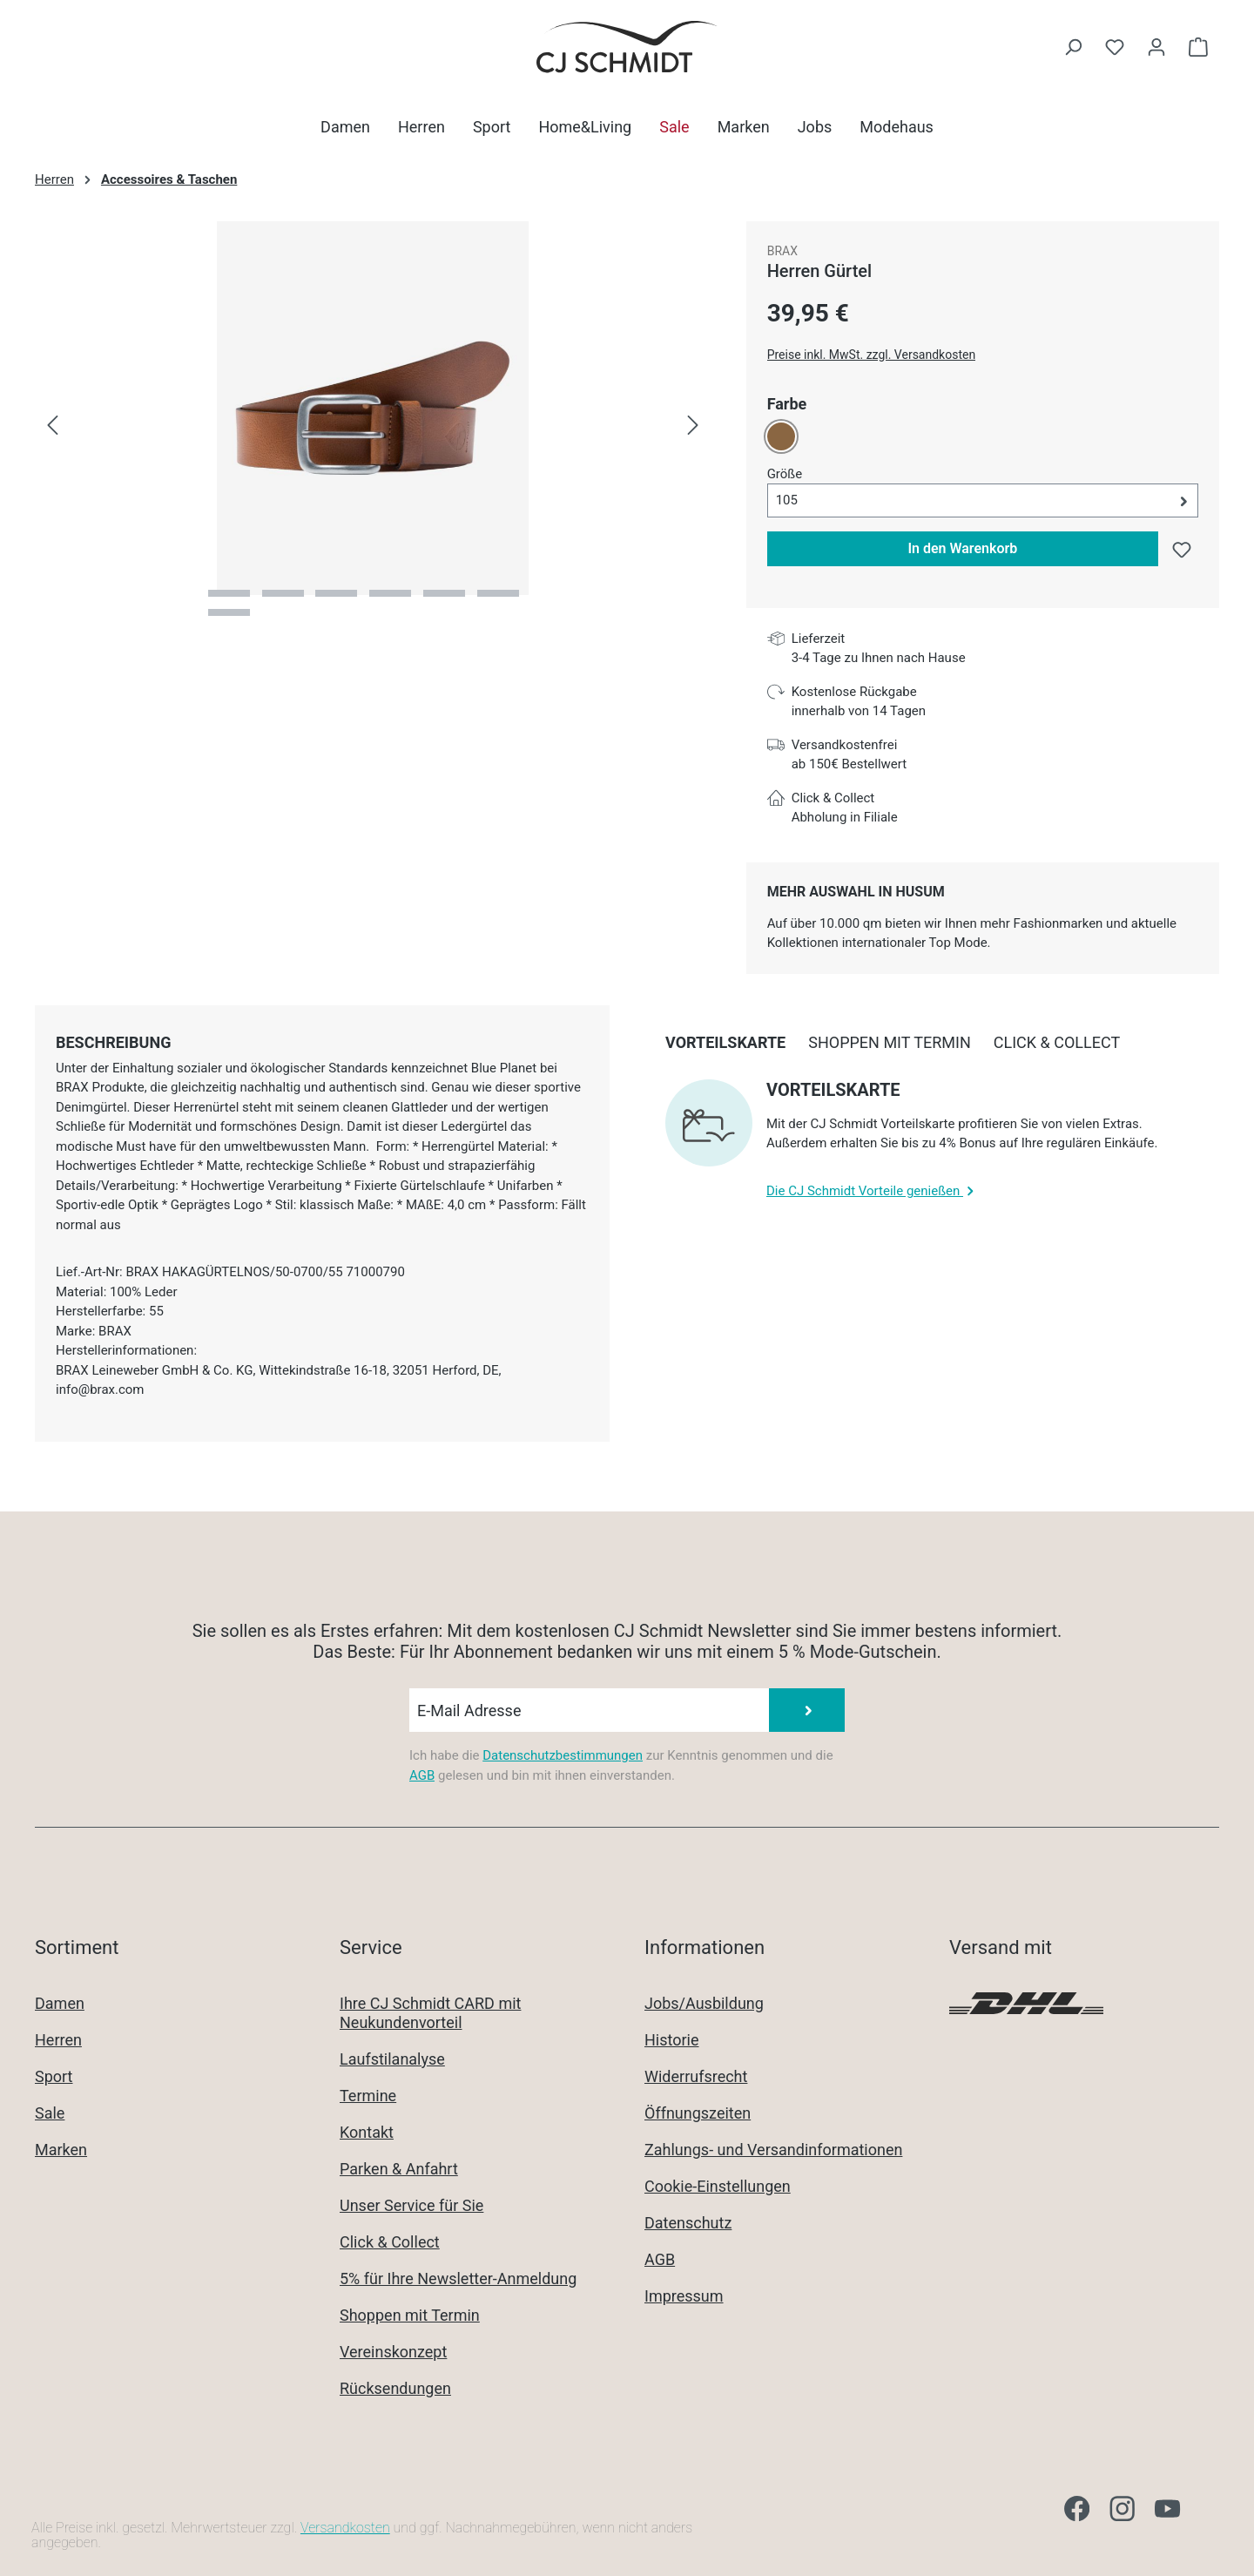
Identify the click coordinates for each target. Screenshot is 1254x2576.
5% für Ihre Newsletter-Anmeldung (458, 2278)
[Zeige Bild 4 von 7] (390, 593)
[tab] (113, 1042)
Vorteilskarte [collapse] (833, 1089)
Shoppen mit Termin (410, 2315)
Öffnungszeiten (697, 2113)
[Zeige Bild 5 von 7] (444, 593)
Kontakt (367, 2132)
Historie (671, 2040)
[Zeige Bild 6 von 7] (498, 593)
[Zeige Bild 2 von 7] (283, 593)
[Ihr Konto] (1156, 47)
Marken (61, 2149)
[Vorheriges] (52, 426)
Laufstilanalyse (392, 2059)
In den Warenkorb (962, 548)
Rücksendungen (395, 2388)
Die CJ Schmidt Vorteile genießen (872, 1191)
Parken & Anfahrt (399, 2169)
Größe (785, 473)
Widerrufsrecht (695, 2076)
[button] (982, 500)
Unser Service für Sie (411, 2205)
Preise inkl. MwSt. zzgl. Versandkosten (871, 355)
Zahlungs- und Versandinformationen (773, 2149)
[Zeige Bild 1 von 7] (229, 593)
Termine (368, 2095)
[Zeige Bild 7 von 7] (229, 612)
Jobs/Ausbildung (704, 2003)
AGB (422, 1775)
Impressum (684, 2296)
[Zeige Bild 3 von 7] (336, 593)
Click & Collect (390, 2242)
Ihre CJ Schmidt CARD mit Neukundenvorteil (430, 2013)
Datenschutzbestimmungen (562, 1755)
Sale (49, 2113)
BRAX (782, 251)
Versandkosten (345, 2527)
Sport (54, 2076)
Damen (59, 2003)
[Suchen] (1073, 47)
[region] (373, 426)
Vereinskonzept (393, 2352)
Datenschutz (688, 2223)
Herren (58, 2040)
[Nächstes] (693, 426)
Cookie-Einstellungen (717, 2186)
